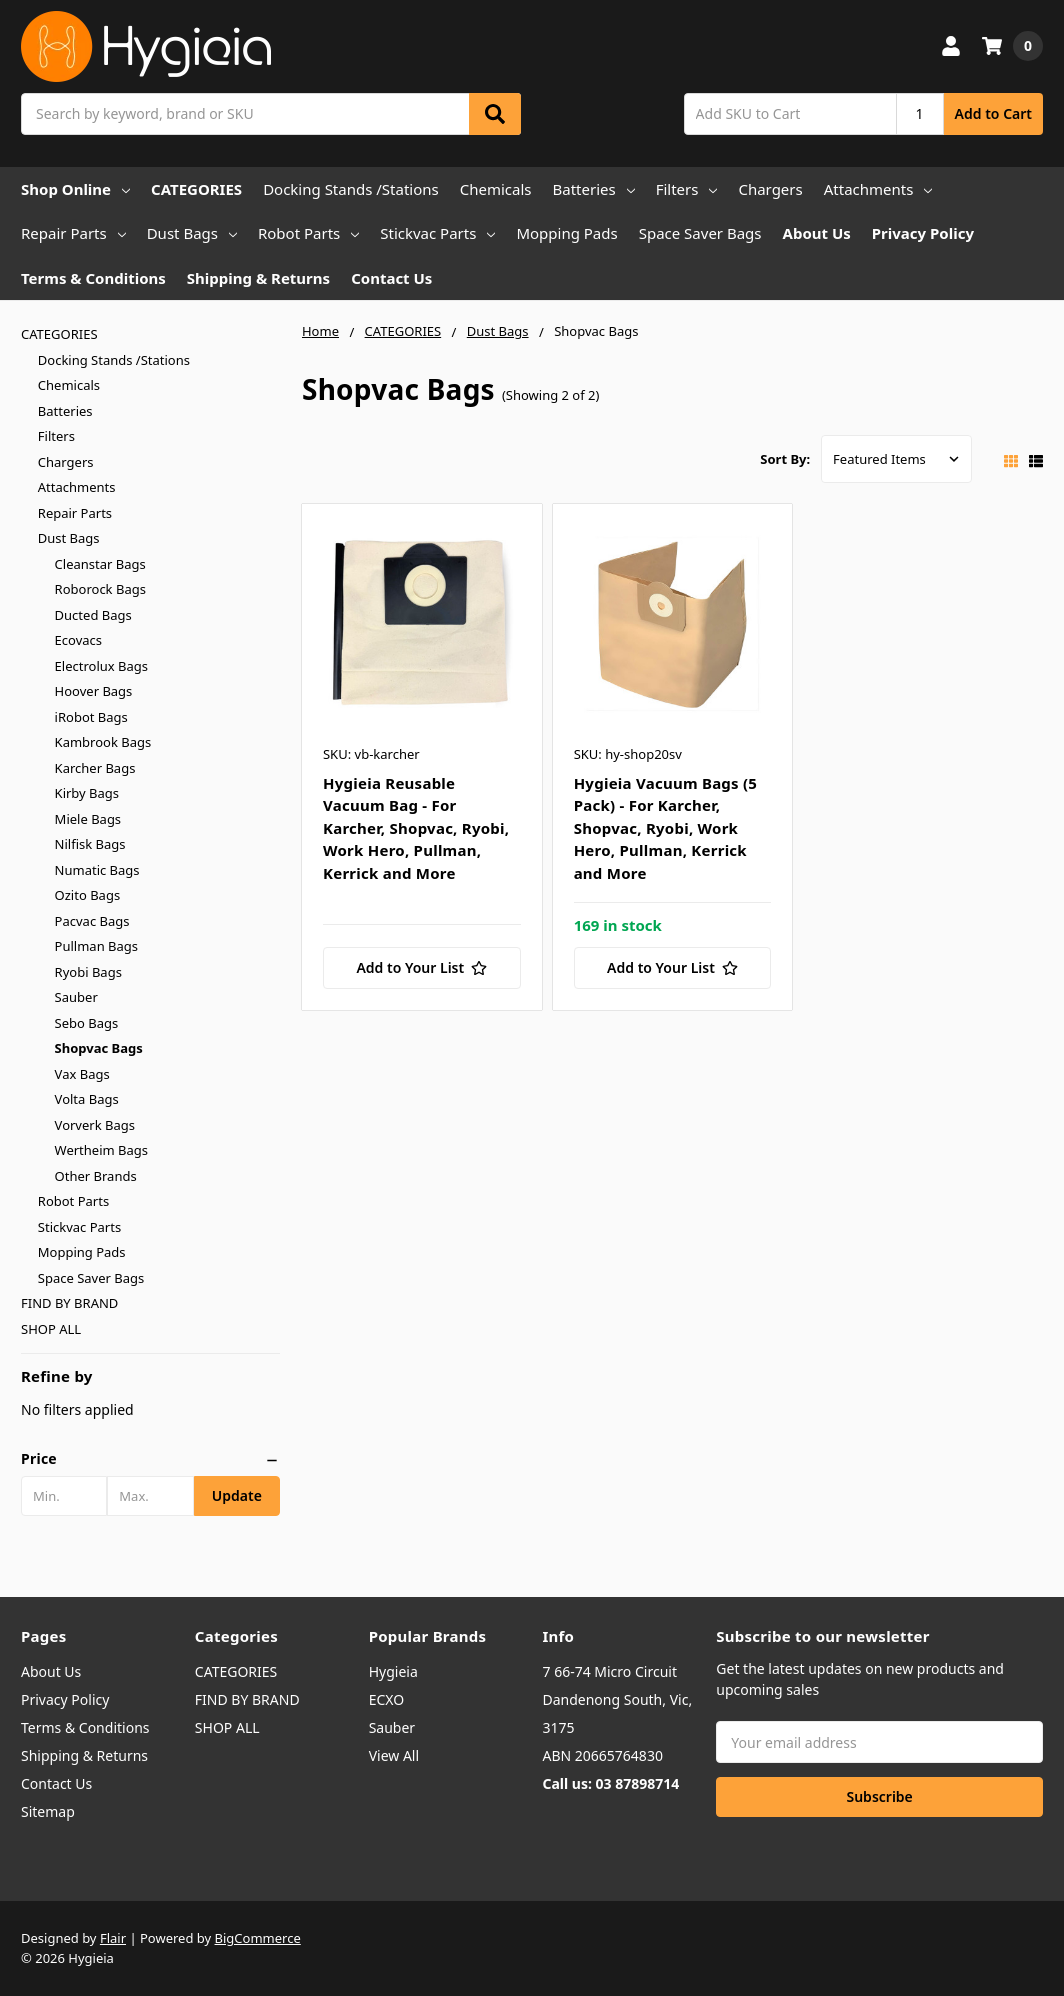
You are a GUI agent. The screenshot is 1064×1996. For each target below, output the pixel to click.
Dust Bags (192, 233)
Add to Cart (993, 113)
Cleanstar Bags (100, 564)
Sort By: (785, 459)
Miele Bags (88, 819)
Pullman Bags (96, 946)
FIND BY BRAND (69, 1303)
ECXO (387, 1699)
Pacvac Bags (92, 921)
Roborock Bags (100, 589)
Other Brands (96, 1176)
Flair (113, 1938)
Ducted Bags (93, 615)
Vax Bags (82, 1074)
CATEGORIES (196, 189)
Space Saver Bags (700, 233)
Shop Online (75, 189)
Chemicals (496, 189)
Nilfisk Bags (90, 844)
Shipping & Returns (258, 278)
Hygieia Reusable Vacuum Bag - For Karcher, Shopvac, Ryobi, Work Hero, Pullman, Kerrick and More (416, 828)
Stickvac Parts (437, 233)
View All (394, 1755)
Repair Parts (73, 233)
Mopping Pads (566, 233)
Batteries (594, 189)
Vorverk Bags (95, 1125)
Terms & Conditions (93, 278)
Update (237, 1495)
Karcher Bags (95, 768)
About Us (817, 233)
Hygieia (393, 1671)
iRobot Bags (91, 717)
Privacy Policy (923, 233)
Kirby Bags (87, 793)
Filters (687, 189)
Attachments (878, 189)
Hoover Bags (94, 691)
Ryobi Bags (88, 972)
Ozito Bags (88, 895)
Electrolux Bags (101, 666)
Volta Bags (87, 1099)
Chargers (770, 189)
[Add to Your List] (422, 968)
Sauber (76, 997)
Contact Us (391, 278)
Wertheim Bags (101, 1150)
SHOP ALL (51, 1329)
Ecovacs (78, 640)
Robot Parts (308, 233)
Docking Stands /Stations (351, 189)
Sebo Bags (87, 1023)
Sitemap (48, 1811)
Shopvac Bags (99, 1048)
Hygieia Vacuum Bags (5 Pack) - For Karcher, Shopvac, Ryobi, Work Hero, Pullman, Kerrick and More (666, 828)
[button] (150, 1459)
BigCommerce (258, 1938)
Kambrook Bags (103, 742)
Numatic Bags (97, 870)
